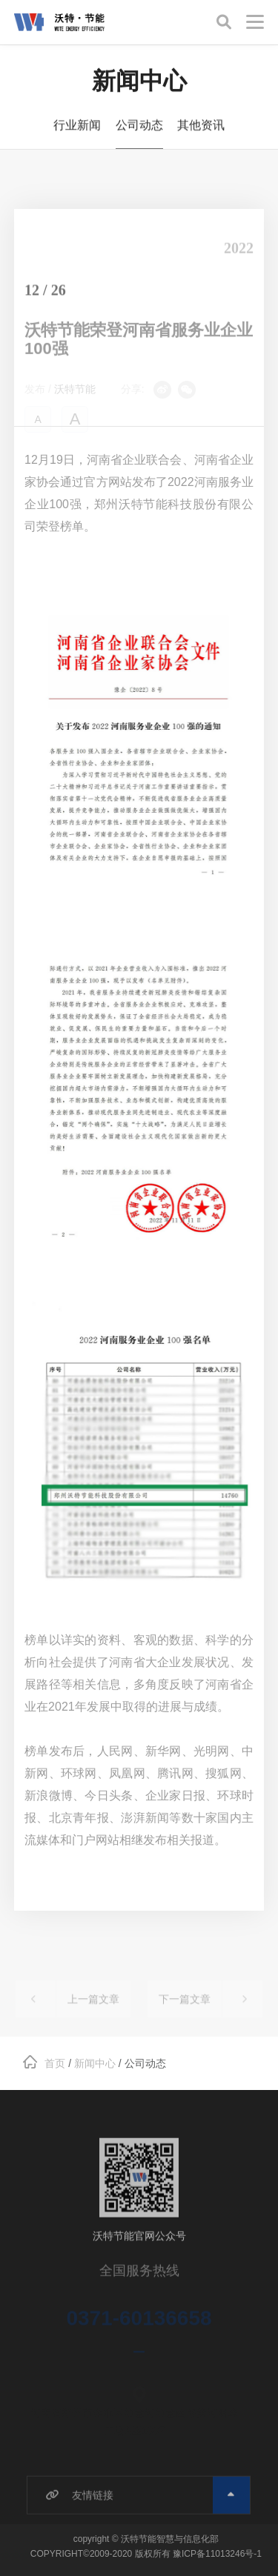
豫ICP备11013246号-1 (217, 2554)
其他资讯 (201, 128)
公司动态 (139, 128)
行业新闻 (77, 128)
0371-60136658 (138, 2328)
